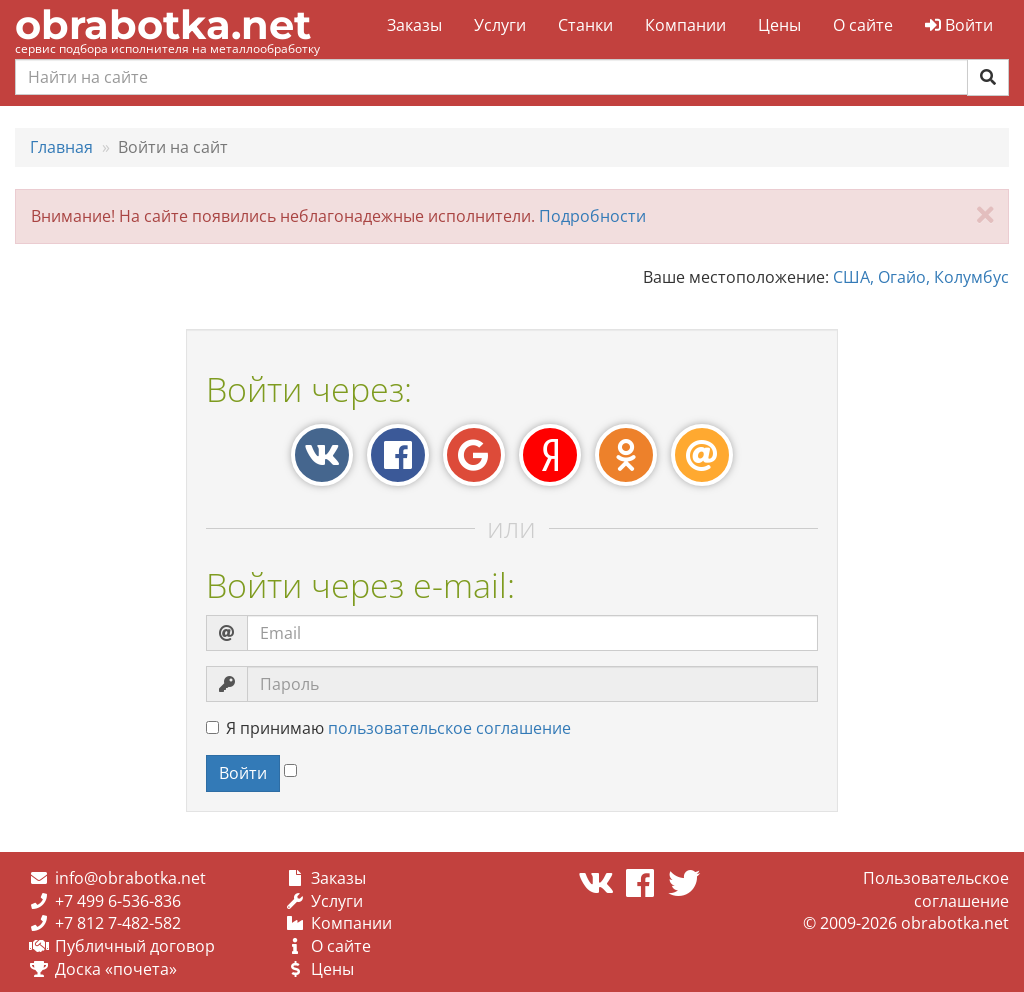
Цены (779, 25)
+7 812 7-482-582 (118, 923)
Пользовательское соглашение (936, 889)
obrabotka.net (163, 24)
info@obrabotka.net (130, 878)
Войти (959, 25)
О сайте (863, 25)
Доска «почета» (116, 969)
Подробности (592, 216)
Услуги (500, 25)
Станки (585, 25)
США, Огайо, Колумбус (921, 277)
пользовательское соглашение (449, 728)
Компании (685, 25)
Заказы (414, 25)
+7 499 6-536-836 (118, 901)
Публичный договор (135, 946)
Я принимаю (388, 728)
